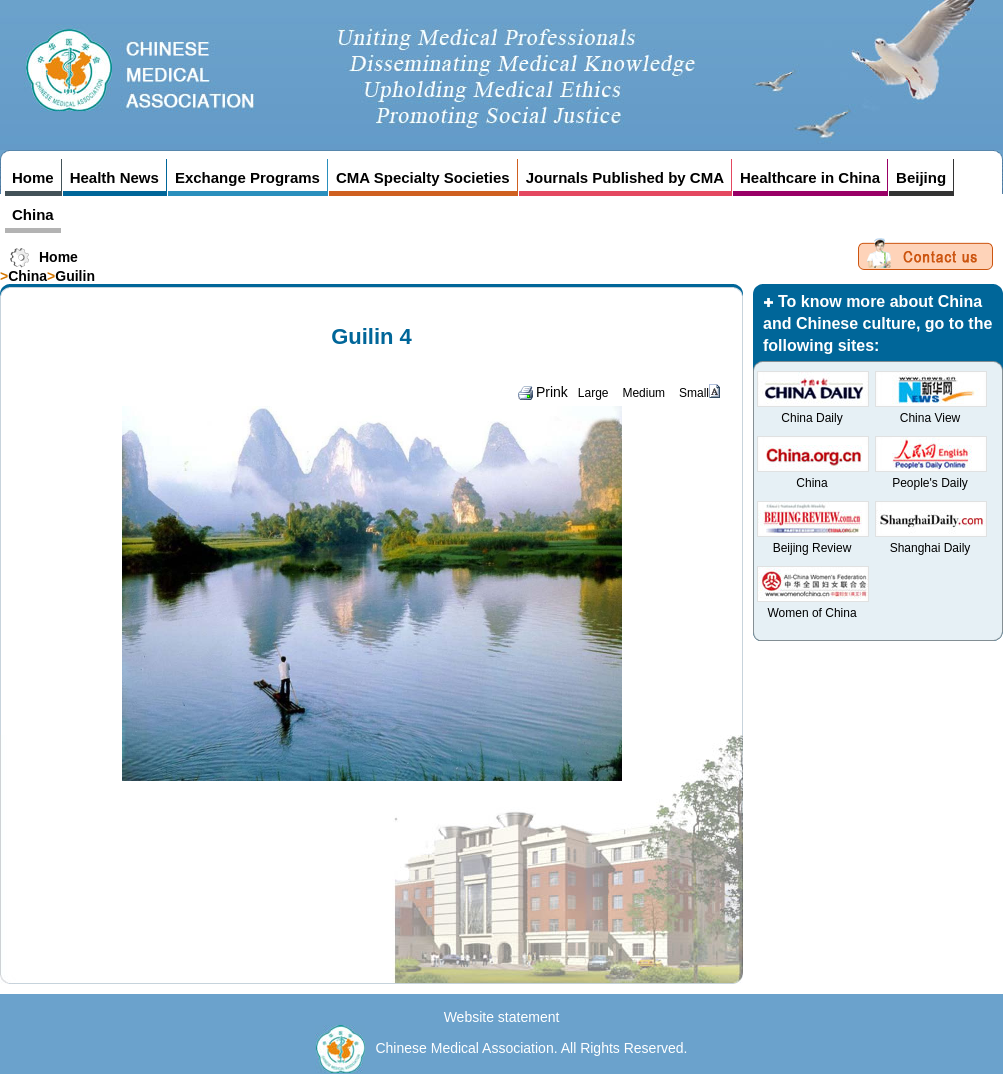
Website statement (502, 1017)
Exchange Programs (247, 177)
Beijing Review (812, 548)
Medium (643, 393)
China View (930, 418)
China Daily (811, 418)
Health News (114, 177)
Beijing (921, 177)
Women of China (811, 613)
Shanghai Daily (930, 548)
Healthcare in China (810, 177)
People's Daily (930, 483)
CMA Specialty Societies (423, 177)
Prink (543, 392)
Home (33, 177)
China (33, 214)
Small (694, 393)
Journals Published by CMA (625, 177)
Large (593, 393)
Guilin (75, 276)
